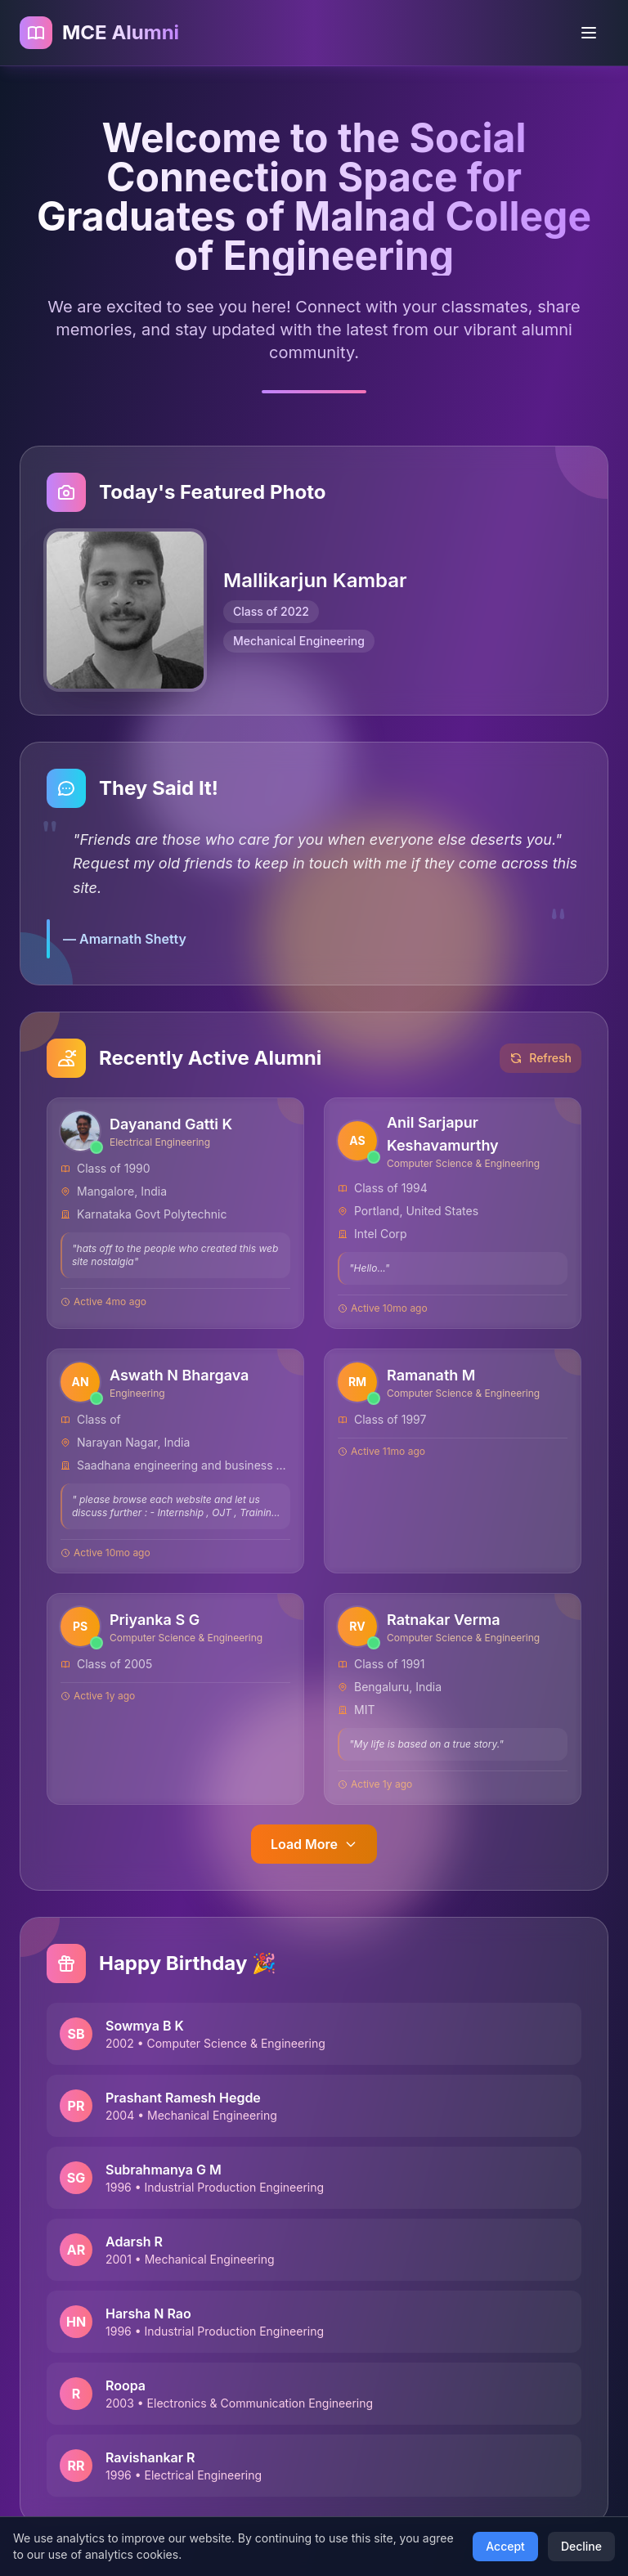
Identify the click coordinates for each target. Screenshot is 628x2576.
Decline (581, 2546)
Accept (505, 2546)
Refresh (540, 1059)
